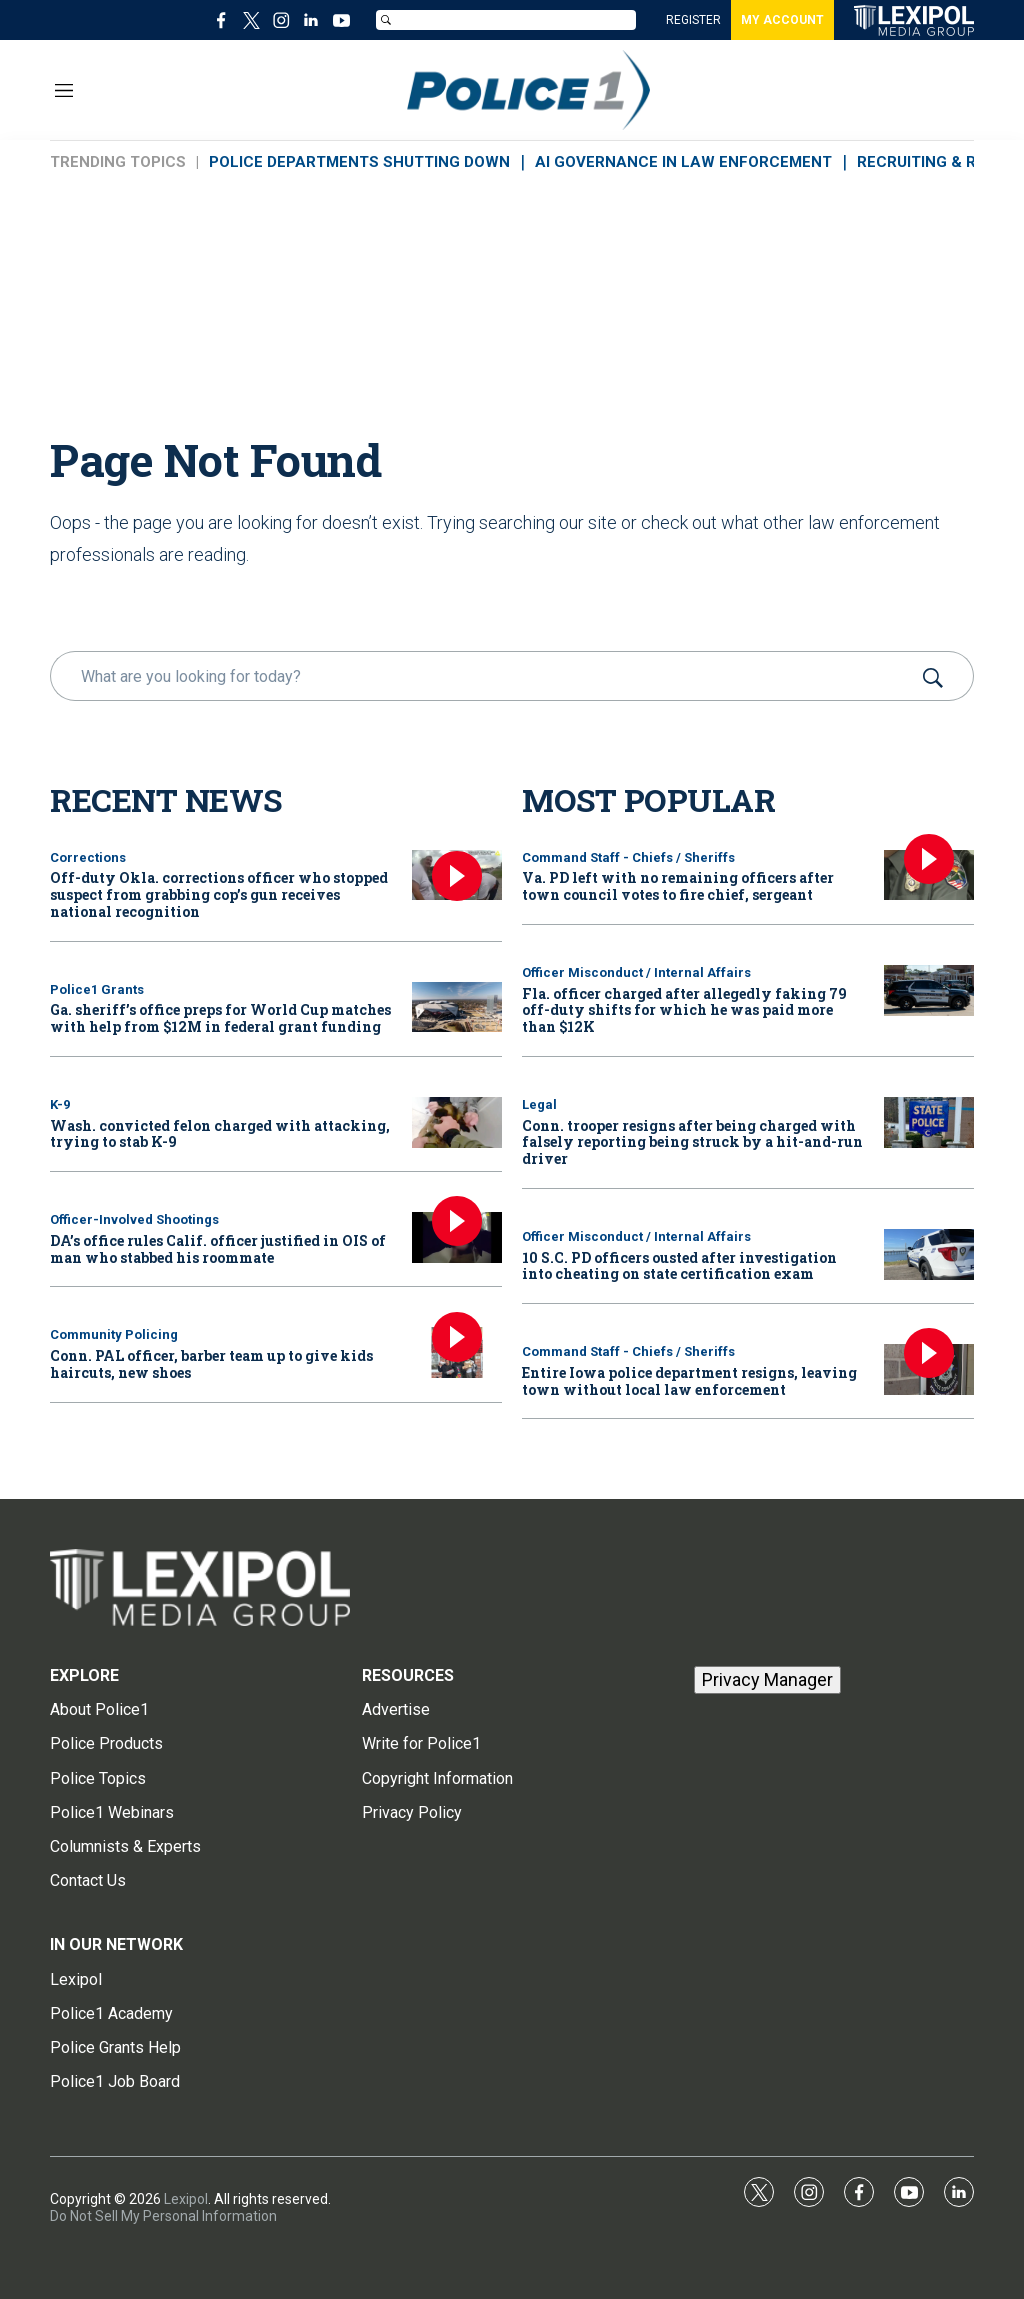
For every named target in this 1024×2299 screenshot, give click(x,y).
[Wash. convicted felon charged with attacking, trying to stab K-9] (457, 1122)
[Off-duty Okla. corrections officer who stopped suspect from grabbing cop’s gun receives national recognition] (457, 875)
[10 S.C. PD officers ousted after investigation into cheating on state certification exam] (929, 1254)
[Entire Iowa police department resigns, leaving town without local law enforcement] (929, 1369)
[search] (483, 676)
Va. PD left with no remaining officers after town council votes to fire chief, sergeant (678, 886)
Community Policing (114, 1334)
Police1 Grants (97, 989)
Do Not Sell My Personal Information (163, 2216)
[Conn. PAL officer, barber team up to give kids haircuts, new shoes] (457, 1352)
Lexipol (186, 2199)
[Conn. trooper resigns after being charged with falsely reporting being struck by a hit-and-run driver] (929, 1122)
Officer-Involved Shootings (134, 1219)
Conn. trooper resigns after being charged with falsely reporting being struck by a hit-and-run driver (692, 1142)
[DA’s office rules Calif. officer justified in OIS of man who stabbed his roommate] (457, 1237)
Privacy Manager (767, 1679)
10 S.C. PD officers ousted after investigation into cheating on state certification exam (679, 1266)
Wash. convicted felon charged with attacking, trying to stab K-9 (220, 1134)
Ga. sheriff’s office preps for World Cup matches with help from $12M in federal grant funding (220, 1018)
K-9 (60, 1104)
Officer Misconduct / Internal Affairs (636, 972)
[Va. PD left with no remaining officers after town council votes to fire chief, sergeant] (929, 875)
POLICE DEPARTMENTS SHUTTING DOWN (359, 162)
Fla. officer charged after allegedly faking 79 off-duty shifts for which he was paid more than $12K (684, 1010)
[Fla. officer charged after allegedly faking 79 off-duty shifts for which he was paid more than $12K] (929, 990)
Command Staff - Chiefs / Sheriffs (628, 857)
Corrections (88, 857)
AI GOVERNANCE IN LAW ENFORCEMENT (683, 162)
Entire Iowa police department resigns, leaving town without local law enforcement (689, 1381)
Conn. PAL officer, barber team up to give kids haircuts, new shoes (211, 1364)
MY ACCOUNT (782, 20)
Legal (539, 1104)
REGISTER (693, 20)
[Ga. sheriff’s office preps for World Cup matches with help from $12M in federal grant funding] (457, 1007)
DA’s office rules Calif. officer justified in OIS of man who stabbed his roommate (218, 1249)
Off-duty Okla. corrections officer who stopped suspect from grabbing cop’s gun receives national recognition (219, 894)
